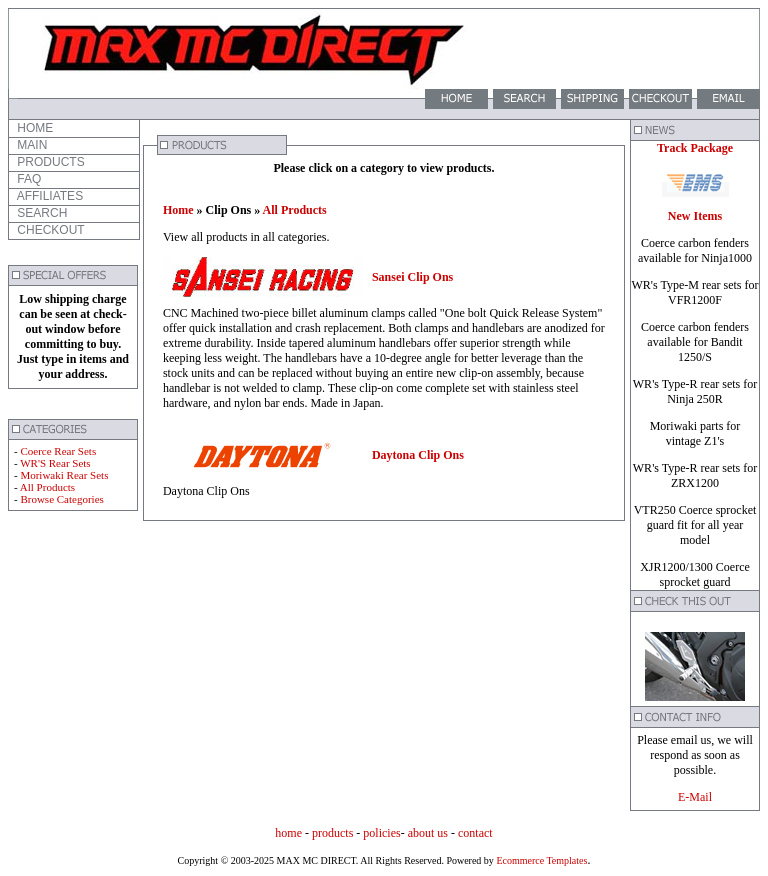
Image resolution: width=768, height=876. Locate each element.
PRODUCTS (49, 162)
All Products (47, 487)
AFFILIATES (48, 196)
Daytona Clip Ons (418, 455)
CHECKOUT (49, 230)
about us (428, 833)
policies (381, 833)
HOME (33, 128)
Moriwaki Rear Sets (64, 475)
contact (475, 833)
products (332, 833)
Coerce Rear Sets (58, 451)
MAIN (30, 145)
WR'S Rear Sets (55, 463)
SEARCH (40, 213)
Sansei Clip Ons (412, 277)
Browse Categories (61, 499)
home (288, 833)
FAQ (27, 179)
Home (178, 210)
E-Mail (695, 797)
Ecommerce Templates (541, 860)
